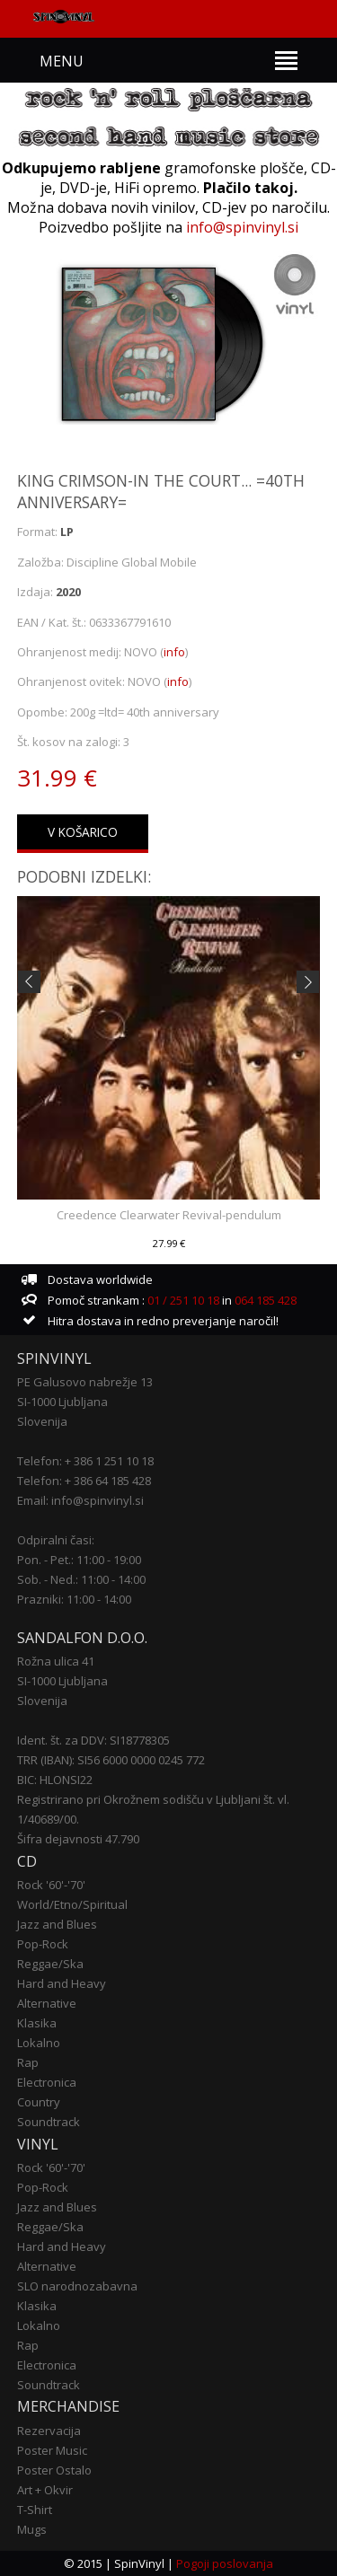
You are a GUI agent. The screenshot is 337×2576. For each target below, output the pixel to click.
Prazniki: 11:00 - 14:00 (74, 1599)
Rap (28, 2062)
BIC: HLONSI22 (55, 1780)
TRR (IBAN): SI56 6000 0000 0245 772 (111, 1760)
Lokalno (38, 2043)
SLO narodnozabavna (77, 2286)
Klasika (37, 2023)
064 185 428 (266, 1300)
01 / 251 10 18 (182, 1300)
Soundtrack (48, 2122)
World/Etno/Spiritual (72, 1904)
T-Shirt (34, 2509)
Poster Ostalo (54, 2470)
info (174, 652)
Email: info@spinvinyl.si (80, 1500)
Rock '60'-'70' (51, 1885)
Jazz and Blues (57, 1924)
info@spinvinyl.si (242, 227)
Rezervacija (49, 2430)
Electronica (46, 2082)
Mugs (32, 2529)
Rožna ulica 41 (55, 1661)
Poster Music (52, 2450)
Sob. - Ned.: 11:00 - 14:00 (81, 1579)
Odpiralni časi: (55, 1540)
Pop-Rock (42, 1944)
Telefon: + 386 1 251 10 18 (85, 1461)
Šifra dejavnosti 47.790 (78, 1839)
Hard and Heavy (61, 1983)
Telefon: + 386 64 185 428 (84, 1481)
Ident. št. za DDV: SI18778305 (93, 1740)
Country (38, 2102)
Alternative (46, 2003)
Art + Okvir (45, 2490)
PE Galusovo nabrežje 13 (85, 1382)
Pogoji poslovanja (224, 2563)
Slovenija (42, 1421)
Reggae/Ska (50, 1964)
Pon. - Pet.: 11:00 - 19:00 (79, 1560)
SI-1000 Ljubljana (62, 1402)
